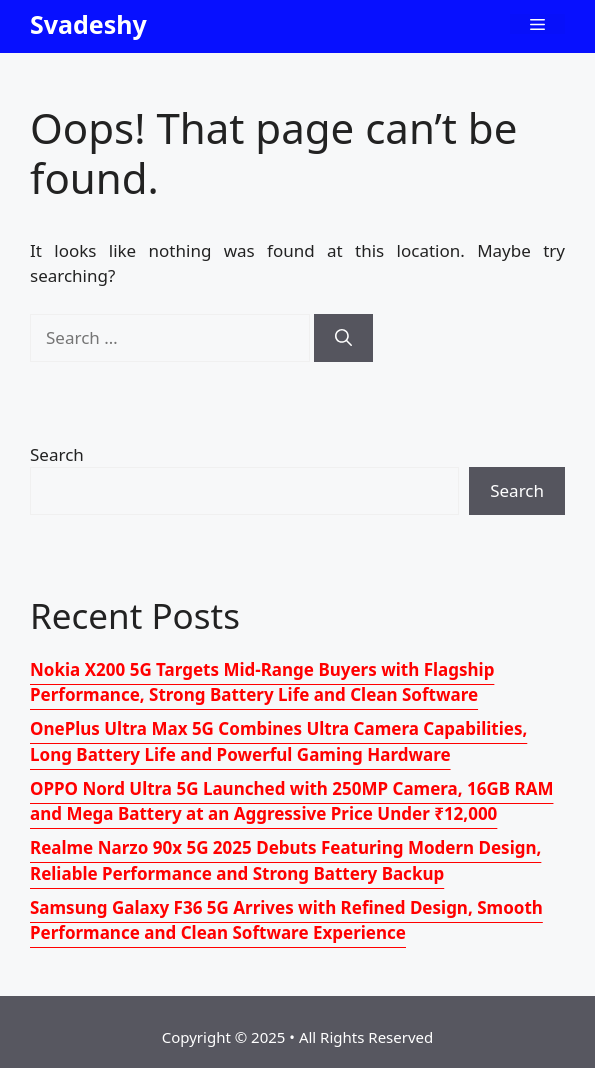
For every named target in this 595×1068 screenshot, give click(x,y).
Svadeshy (88, 24)
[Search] (343, 338)
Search (57, 454)
